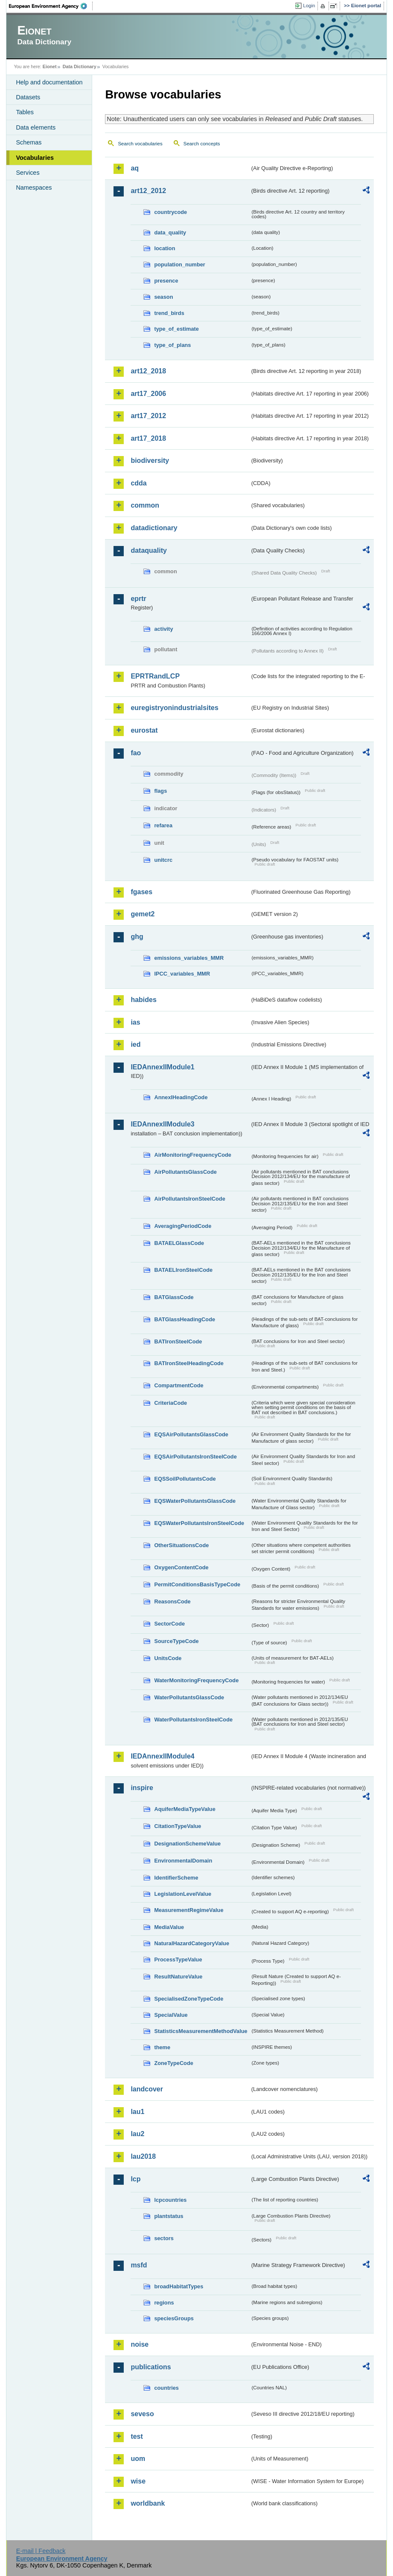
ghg (137, 936)
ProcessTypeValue (178, 1959)
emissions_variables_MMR (189, 958)
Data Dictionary (79, 66)
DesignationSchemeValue (187, 1843)
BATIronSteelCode (178, 1341)
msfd (139, 2265)
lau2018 (143, 2156)
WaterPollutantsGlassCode (189, 1697)
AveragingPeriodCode (182, 1226)
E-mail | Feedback (41, 2550)
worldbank (148, 2503)
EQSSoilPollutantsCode (184, 1479)
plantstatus (168, 2216)
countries (166, 2388)
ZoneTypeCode (173, 2063)
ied (135, 1044)
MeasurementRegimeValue (188, 1910)
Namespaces (34, 187)
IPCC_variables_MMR (182, 973)
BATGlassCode (173, 1297)
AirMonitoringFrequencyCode (192, 1155)
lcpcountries (170, 2200)
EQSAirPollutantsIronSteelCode (195, 1456)
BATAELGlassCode (179, 1243)
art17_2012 (148, 415)
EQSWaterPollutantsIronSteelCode (199, 1523)
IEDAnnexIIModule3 (162, 1124)
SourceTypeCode (176, 1641)
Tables (25, 112)
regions (164, 2302)
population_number (179, 264)
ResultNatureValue (178, 1976)
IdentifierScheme (176, 1877)
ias (135, 1022)
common (145, 505)
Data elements (35, 127)
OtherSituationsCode (181, 1545)
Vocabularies (35, 157)
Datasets (28, 97)
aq (135, 168)
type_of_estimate (176, 329)
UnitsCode (167, 1658)
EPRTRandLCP (155, 676)
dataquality (148, 550)
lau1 (137, 2111)
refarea (163, 825)
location (164, 248)
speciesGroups (173, 2318)
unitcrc (163, 860)
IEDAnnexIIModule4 (162, 1756)
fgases (141, 891)
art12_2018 (148, 371)
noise (139, 2344)
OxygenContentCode (181, 1567)
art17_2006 (148, 393)
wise (138, 2481)
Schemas (28, 142)
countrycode (170, 212)
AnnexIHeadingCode (180, 1097)
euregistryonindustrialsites (174, 707)
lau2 (137, 2133)
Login (309, 5)
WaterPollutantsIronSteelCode (193, 1719)
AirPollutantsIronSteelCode (189, 1199)
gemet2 (142, 914)
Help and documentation (49, 82)
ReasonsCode (172, 1601)
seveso (142, 2413)
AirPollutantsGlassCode (185, 1172)
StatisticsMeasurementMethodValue (200, 2031)
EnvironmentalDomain (183, 1860)
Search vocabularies (140, 143)
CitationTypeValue (177, 1826)
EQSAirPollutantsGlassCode (191, 1434)
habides (143, 999)
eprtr (138, 598)
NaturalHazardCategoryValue (191, 1943)
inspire (142, 1787)
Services (27, 172)
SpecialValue (170, 2015)
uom (138, 2458)
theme (162, 2047)
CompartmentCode (178, 1385)
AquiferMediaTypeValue (184, 1809)
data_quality (170, 232)
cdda (138, 483)
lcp (135, 2179)
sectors (164, 2238)
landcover (147, 2089)
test (137, 2436)
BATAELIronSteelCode (183, 1270)
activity (163, 629)
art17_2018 (148, 438)
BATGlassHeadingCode (184, 1319)
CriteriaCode (170, 1403)
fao (136, 753)
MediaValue (169, 1927)
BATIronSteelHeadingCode (189, 1363)
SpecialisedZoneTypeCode (188, 1999)
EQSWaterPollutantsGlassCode (195, 1501)
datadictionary (154, 527)
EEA (51, 6)
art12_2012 (148, 190)
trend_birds (169, 313)
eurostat (144, 730)
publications (151, 2367)
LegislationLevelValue (182, 1894)
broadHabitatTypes (178, 2286)
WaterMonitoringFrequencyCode (196, 1680)
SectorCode (169, 1623)
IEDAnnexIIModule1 (162, 1067)
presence (166, 280)
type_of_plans (172, 345)
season (163, 297)
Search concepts (201, 143)
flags (160, 791)
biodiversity (150, 460)
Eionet (50, 66)
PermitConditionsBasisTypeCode (197, 1584)
